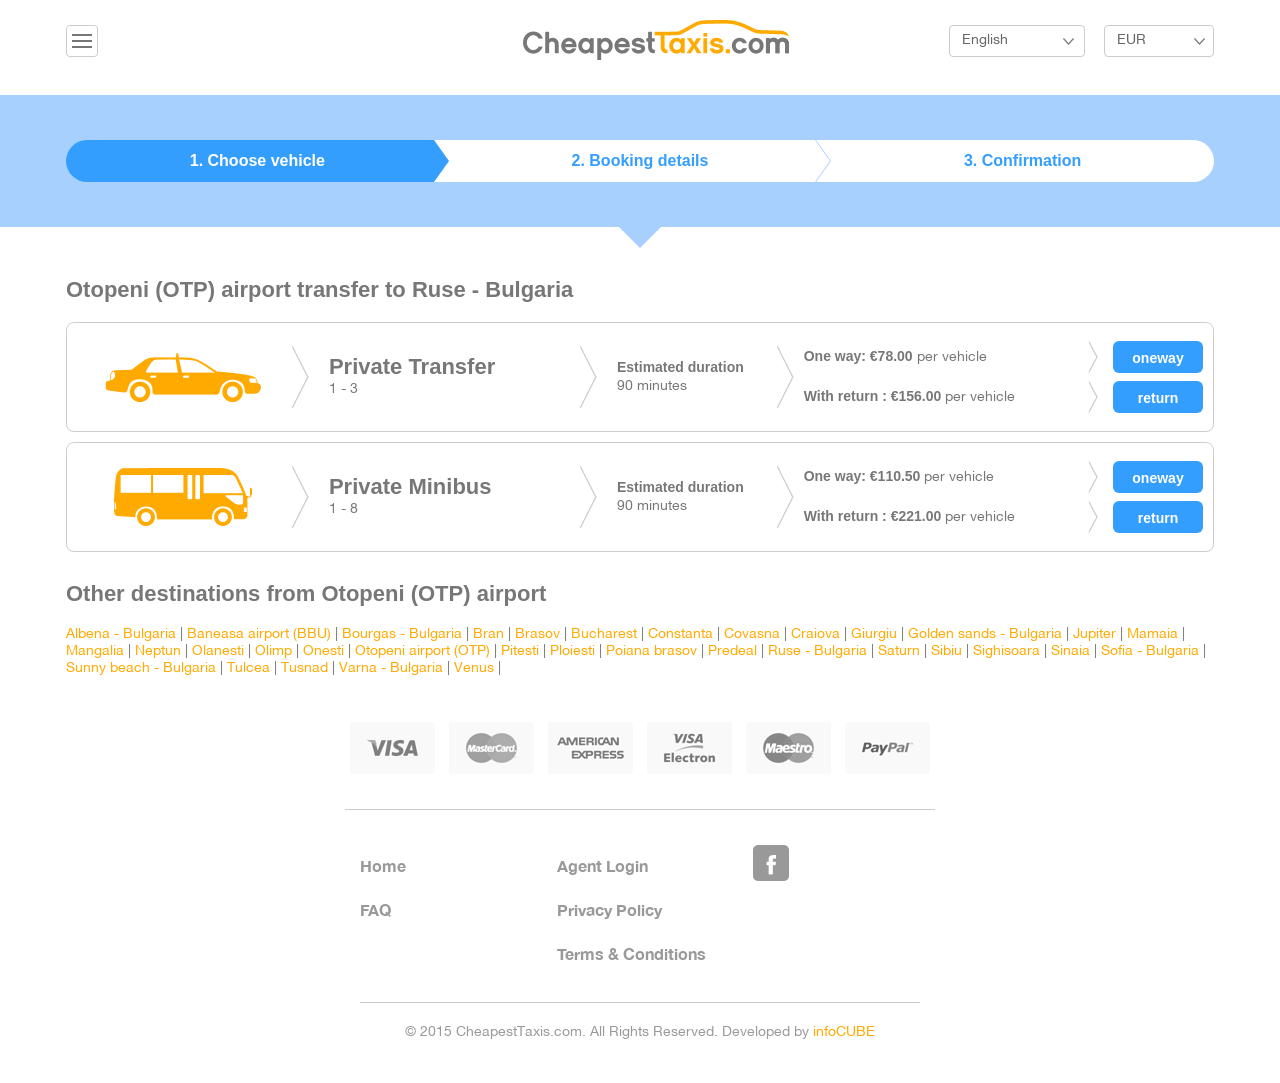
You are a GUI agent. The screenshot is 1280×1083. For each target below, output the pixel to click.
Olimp (273, 651)
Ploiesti (572, 651)
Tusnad (304, 668)
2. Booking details (640, 160)
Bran (488, 634)
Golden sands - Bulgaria (985, 634)
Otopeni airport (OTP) (422, 651)
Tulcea (248, 668)
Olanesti (218, 651)
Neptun (158, 651)
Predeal (732, 651)
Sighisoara (1006, 651)
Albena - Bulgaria (121, 634)
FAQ (375, 909)
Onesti (323, 651)
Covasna (752, 634)
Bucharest (604, 634)
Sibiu (946, 651)
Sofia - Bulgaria (1150, 651)
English (985, 40)
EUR (1131, 40)
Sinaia (1070, 651)
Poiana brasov (651, 651)
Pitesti (520, 651)
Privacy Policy (609, 909)
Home (383, 865)
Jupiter (1094, 634)
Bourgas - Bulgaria (402, 634)
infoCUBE (844, 1032)
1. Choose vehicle (257, 160)
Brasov (537, 634)
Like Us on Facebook (771, 863)
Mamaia (1152, 634)
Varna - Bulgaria (391, 668)
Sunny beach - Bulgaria (141, 668)
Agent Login (602, 865)
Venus (474, 668)
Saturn (899, 651)
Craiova (815, 634)
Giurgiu (874, 634)
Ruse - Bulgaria (817, 651)
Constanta (680, 634)
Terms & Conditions (631, 953)
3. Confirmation (1022, 160)
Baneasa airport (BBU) (259, 634)
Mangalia (95, 651)
